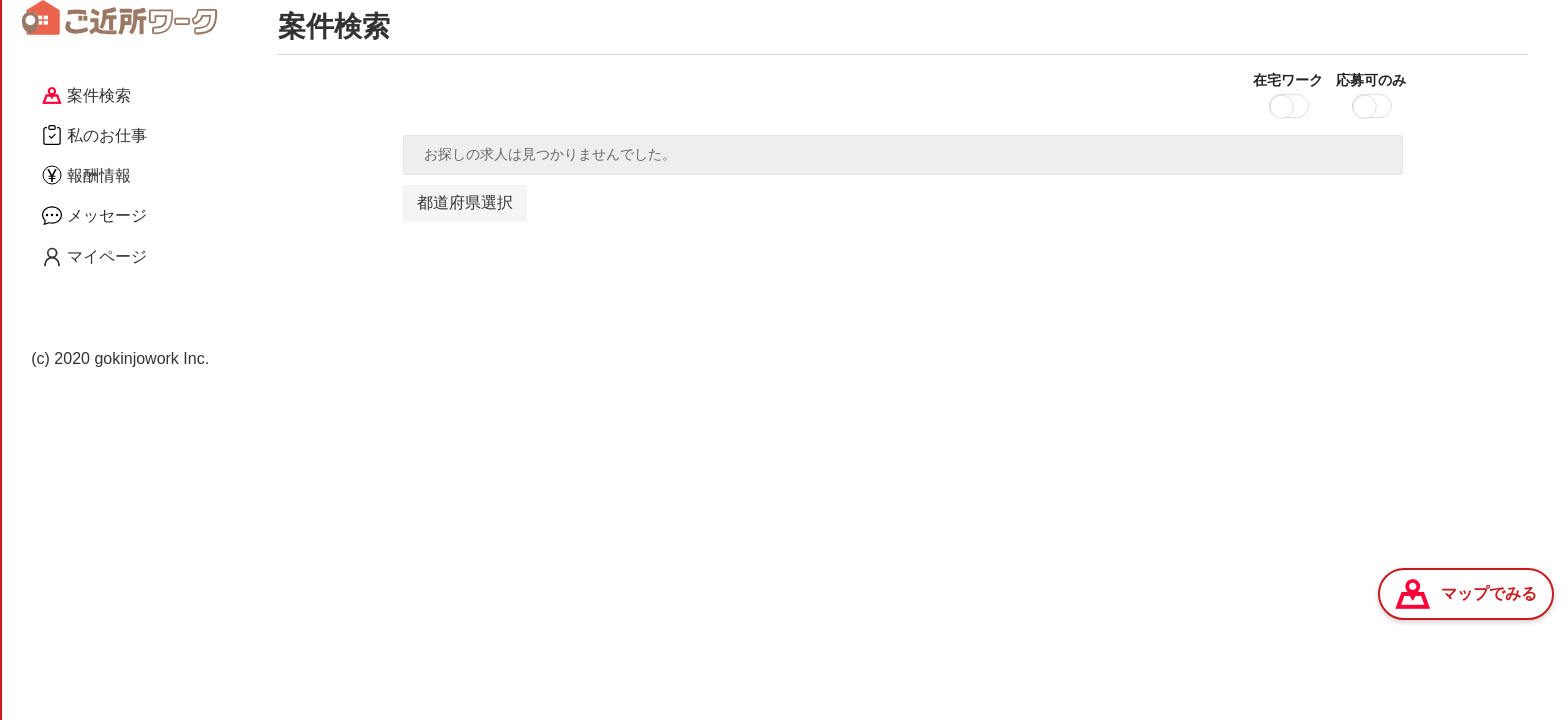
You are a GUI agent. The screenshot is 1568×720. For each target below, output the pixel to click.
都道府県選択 (465, 202)
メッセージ (94, 215)
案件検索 (86, 95)
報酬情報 (86, 175)
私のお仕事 (94, 135)
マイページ (94, 257)
